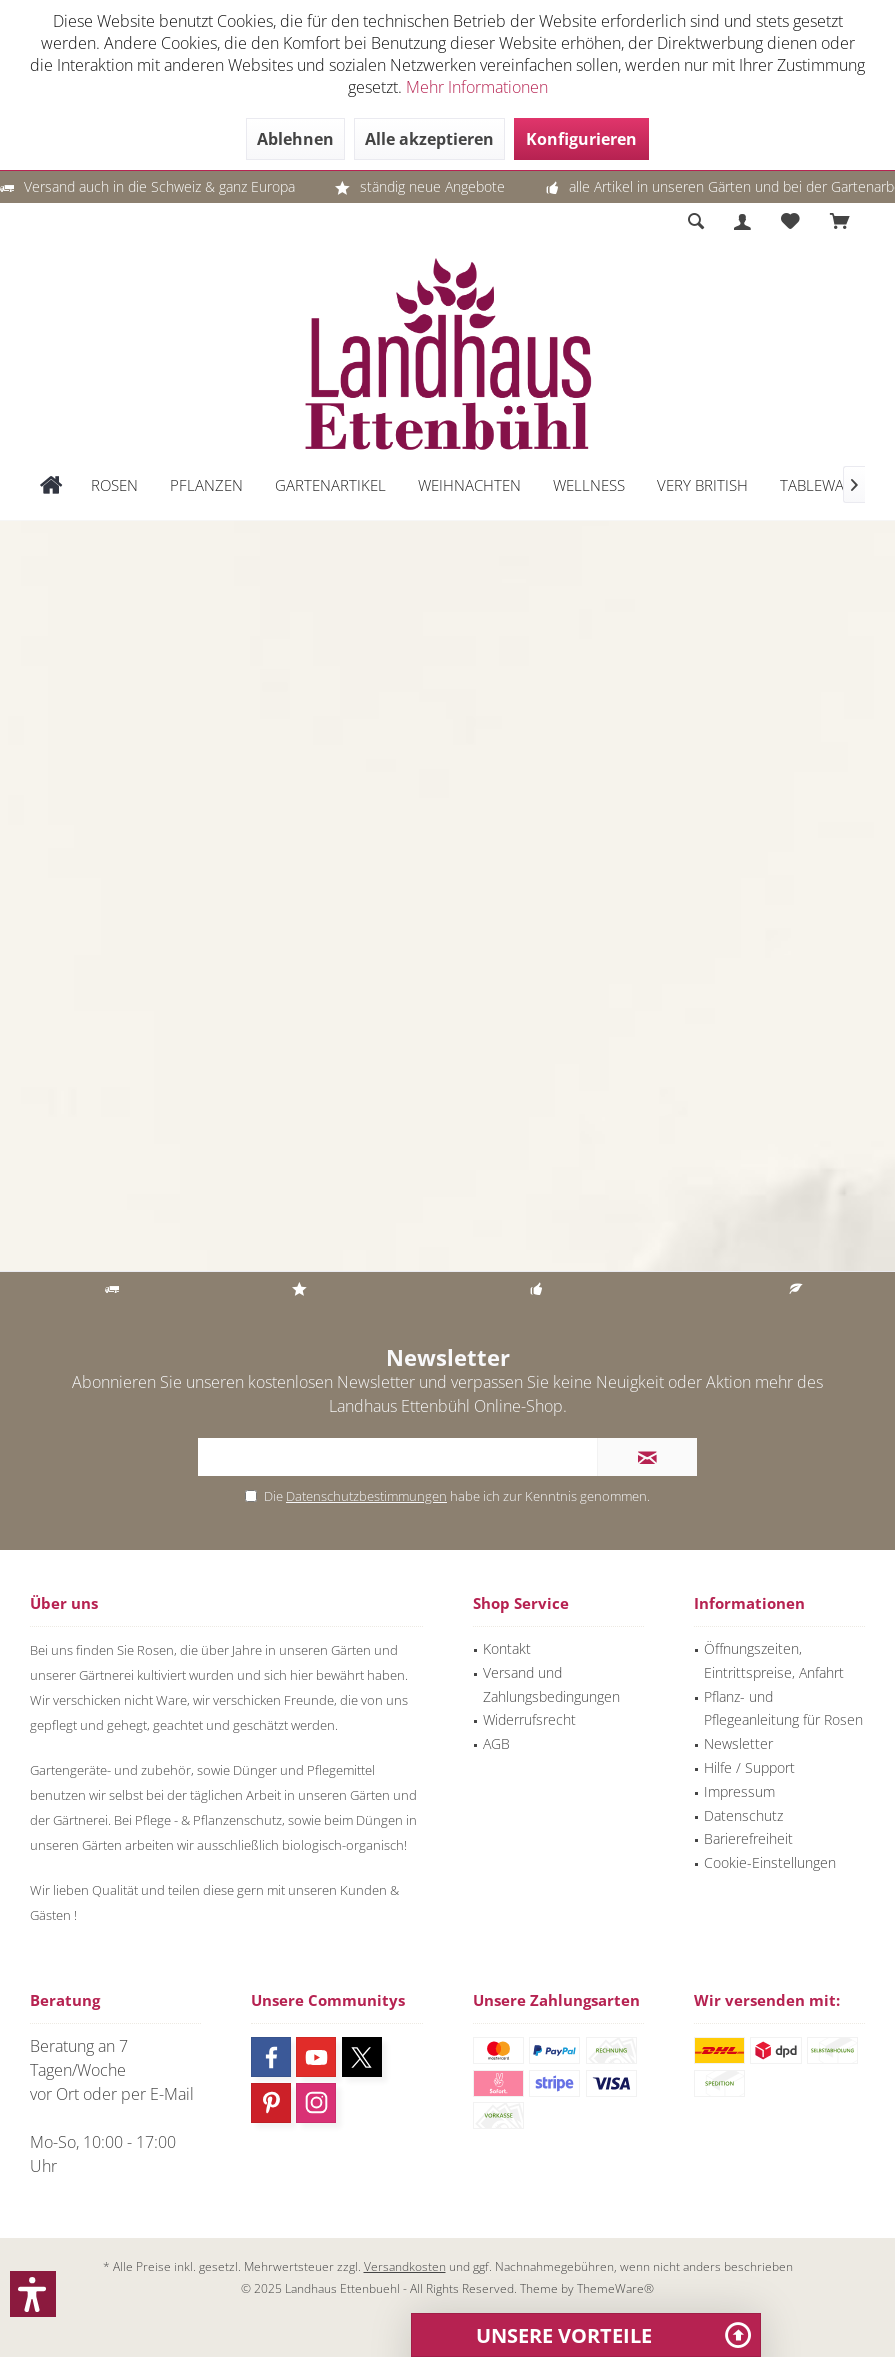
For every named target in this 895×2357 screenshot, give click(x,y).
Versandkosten (405, 2266)
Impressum (739, 1791)
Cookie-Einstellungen (770, 1862)
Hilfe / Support (749, 1767)
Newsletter (738, 1743)
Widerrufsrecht (529, 1719)
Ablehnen (295, 139)
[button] (33, 2294)
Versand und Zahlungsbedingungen (551, 1684)
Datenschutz (743, 1815)
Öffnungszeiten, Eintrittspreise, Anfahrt (774, 1660)
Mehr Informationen (477, 87)
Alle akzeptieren (429, 139)
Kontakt (507, 1648)
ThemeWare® (615, 2288)
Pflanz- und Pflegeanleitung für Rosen (783, 1708)
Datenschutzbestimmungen (366, 1496)
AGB (496, 1743)
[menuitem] (840, 222)
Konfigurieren (581, 139)
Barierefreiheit (748, 1838)
